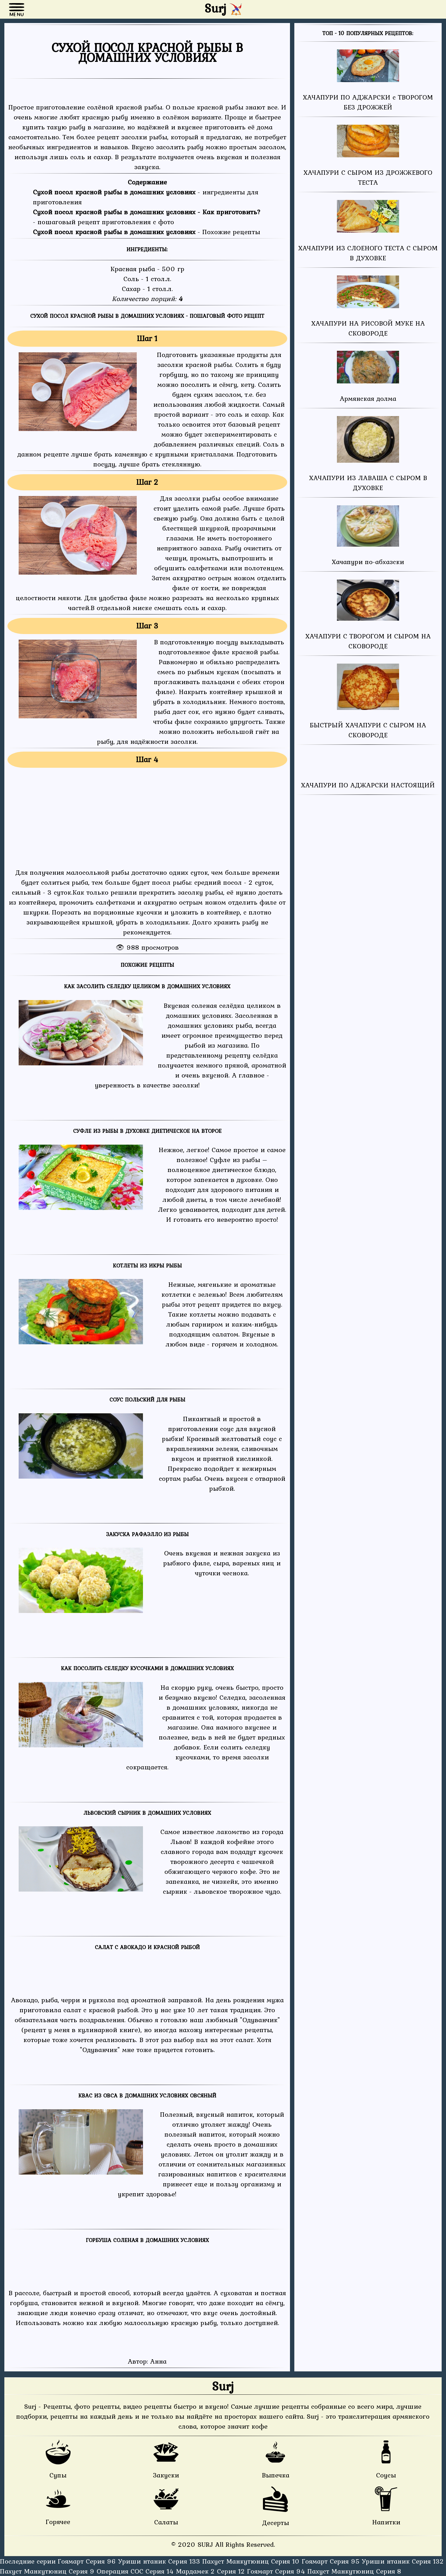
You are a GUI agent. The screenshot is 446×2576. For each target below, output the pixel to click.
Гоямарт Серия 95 (332, 2561)
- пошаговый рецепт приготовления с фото (146, 217)
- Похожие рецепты (146, 232)
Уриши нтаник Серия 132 (403, 2561)
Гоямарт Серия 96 (88, 2561)
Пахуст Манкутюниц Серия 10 (252, 2561)
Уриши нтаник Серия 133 (160, 2561)
